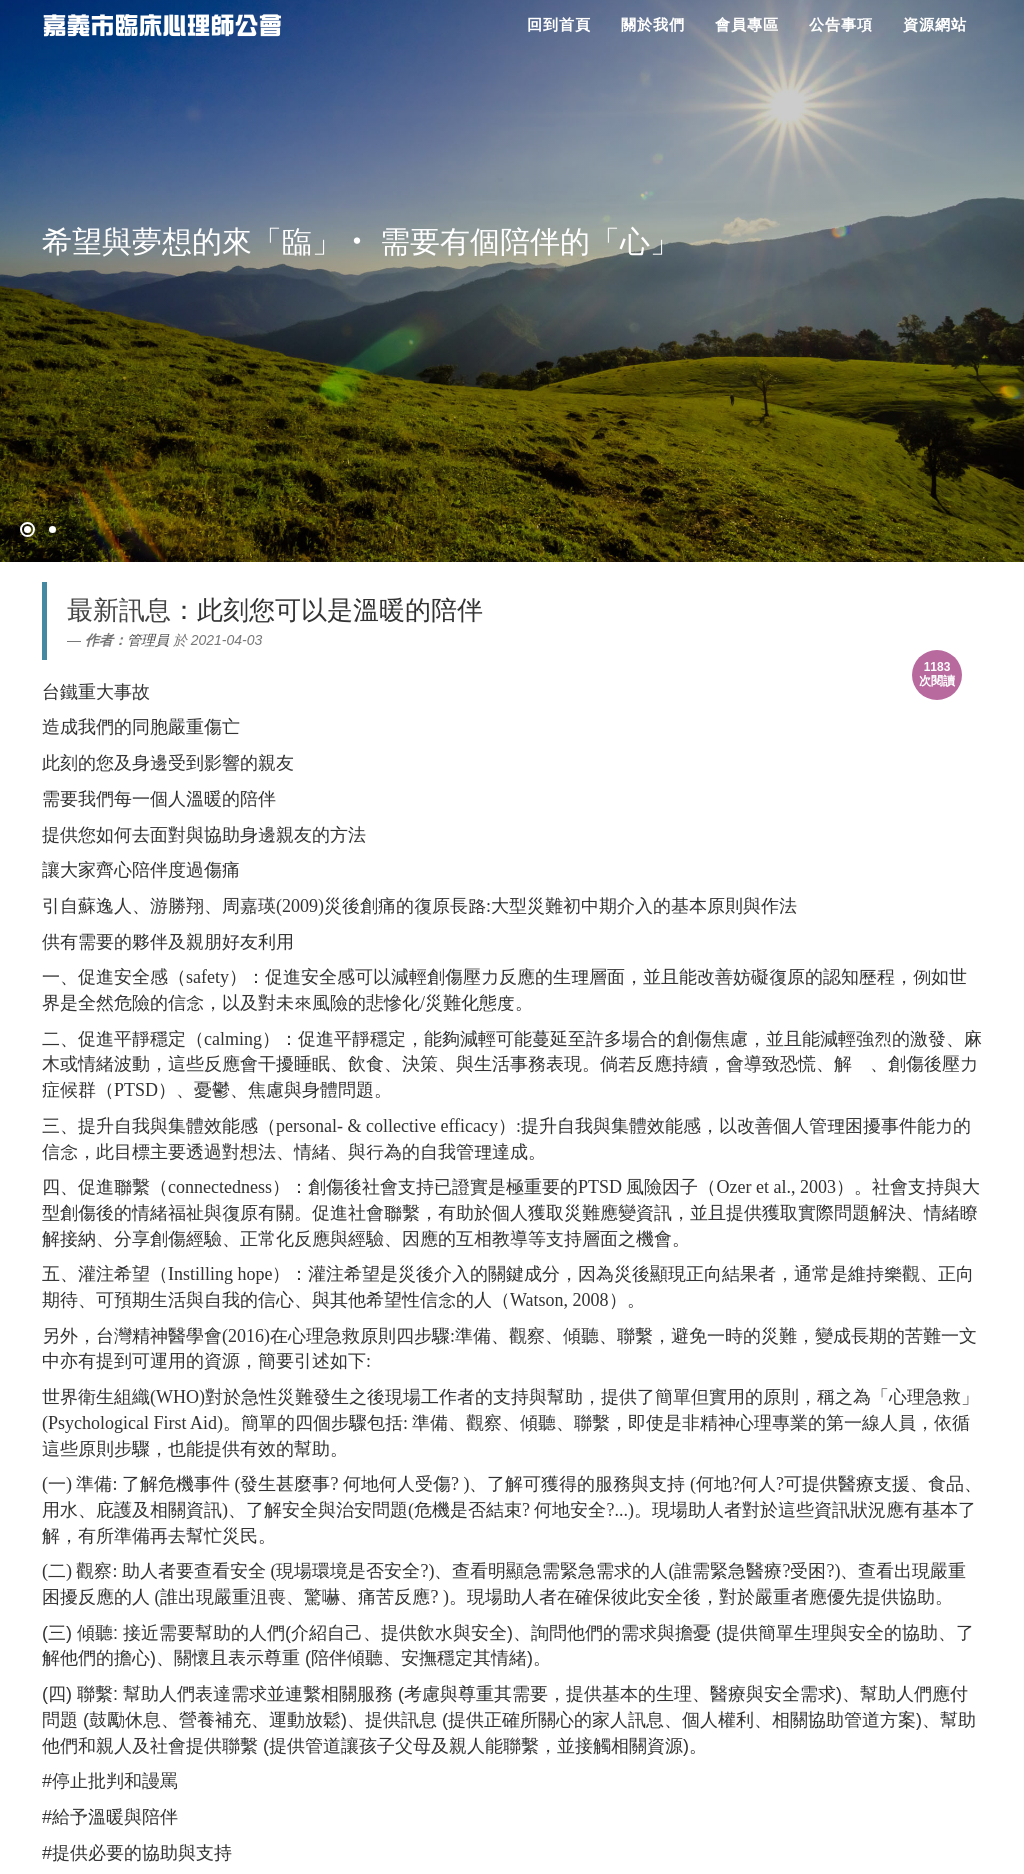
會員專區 (747, 24)
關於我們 (653, 24)
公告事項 (841, 24)
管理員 (148, 640)
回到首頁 (559, 24)
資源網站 (935, 24)
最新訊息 (119, 610)
